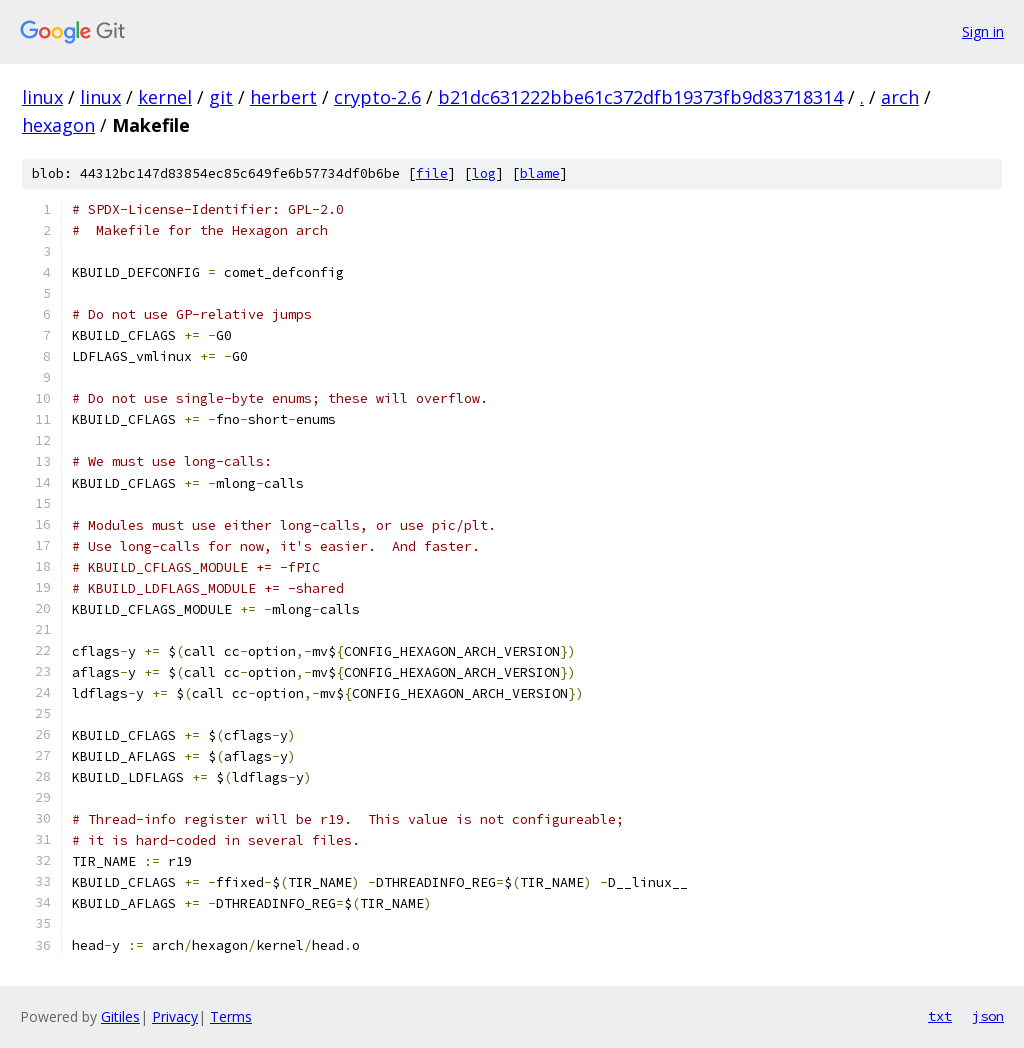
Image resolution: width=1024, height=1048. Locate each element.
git (221, 97)
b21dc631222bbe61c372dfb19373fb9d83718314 (640, 97)
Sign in (983, 31)
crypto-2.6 (377, 97)
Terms (231, 1016)
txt (940, 1016)
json (988, 1016)
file (432, 173)
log (484, 173)
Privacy (175, 1016)
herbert (283, 97)
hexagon (58, 125)
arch (900, 97)
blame (540, 173)
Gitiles (120, 1016)
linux (42, 97)
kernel (165, 97)
